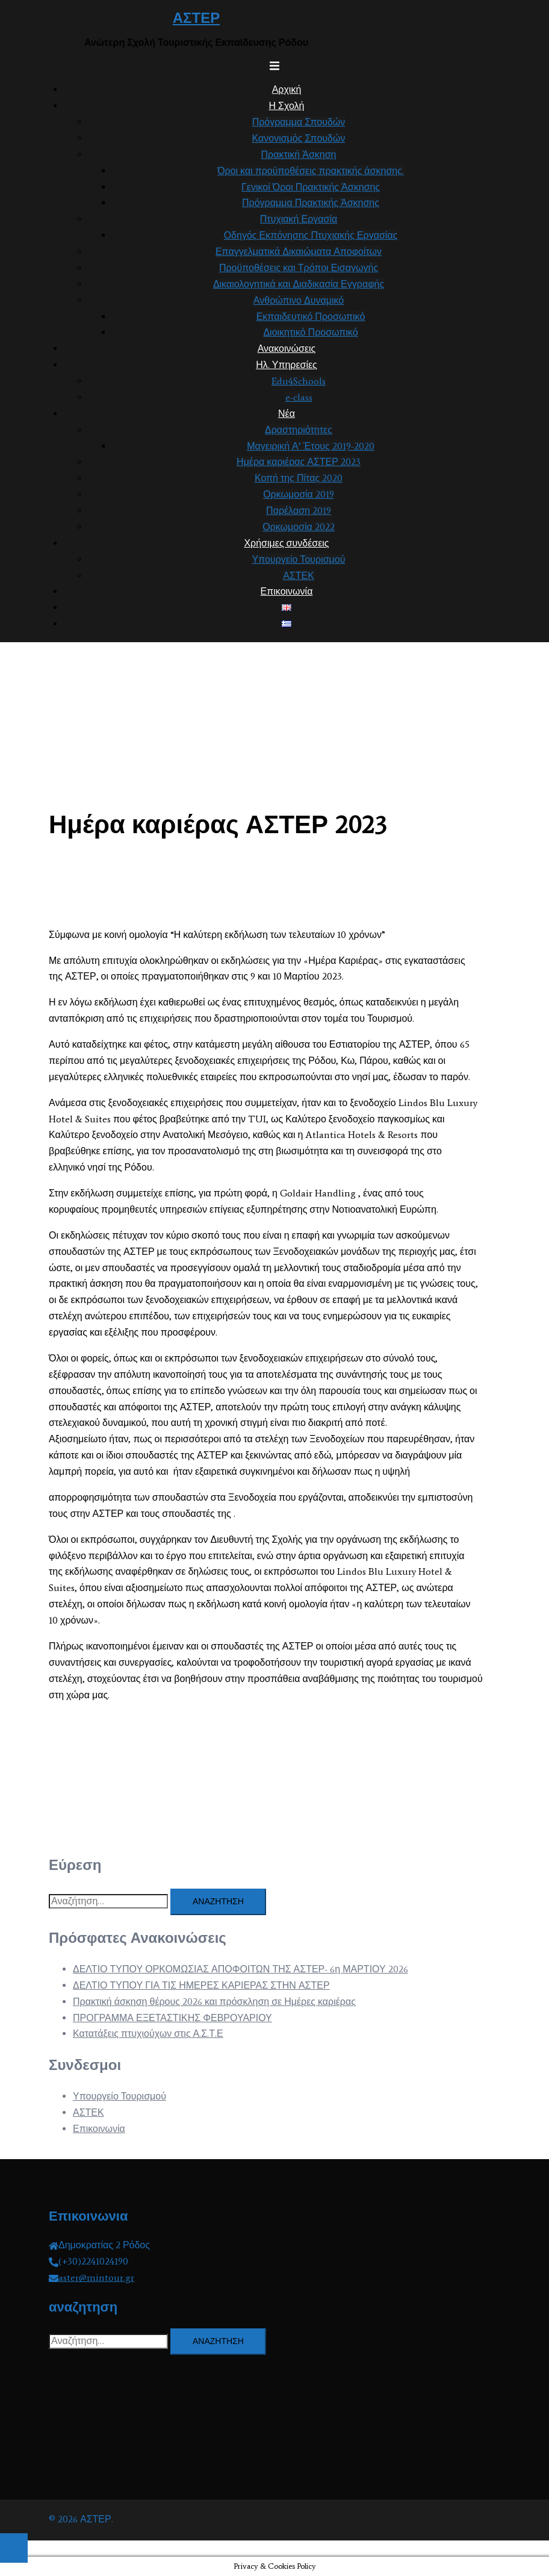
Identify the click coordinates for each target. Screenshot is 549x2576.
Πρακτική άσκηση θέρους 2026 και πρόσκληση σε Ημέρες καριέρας (214, 2001)
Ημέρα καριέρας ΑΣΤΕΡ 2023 (299, 461)
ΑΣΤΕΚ (298, 575)
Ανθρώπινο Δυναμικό (298, 300)
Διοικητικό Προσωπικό (310, 332)
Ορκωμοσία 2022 (298, 527)
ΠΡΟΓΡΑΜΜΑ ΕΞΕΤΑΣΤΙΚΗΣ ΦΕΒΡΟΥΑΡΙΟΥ (172, 2018)
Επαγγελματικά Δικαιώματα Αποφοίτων (299, 251)
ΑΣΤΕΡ (196, 18)
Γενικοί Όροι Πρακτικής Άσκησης (310, 187)
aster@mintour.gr (96, 2277)
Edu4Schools (298, 381)
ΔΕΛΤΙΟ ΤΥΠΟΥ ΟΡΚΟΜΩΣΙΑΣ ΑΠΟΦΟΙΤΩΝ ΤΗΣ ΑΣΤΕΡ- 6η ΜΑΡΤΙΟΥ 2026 (240, 1969)
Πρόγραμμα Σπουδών (299, 122)
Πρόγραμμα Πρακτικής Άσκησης (310, 202)
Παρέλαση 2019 (298, 510)
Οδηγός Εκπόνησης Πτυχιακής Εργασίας (311, 235)
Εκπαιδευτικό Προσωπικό (310, 316)
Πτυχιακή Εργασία (298, 219)
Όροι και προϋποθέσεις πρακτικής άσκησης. (310, 171)
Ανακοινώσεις (287, 348)
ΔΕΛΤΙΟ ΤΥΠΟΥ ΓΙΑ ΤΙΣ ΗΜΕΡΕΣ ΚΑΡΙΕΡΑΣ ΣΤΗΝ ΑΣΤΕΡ (201, 1985)
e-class (298, 397)
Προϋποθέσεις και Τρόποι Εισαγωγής (298, 268)
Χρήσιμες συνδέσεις (286, 543)
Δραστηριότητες (298, 430)
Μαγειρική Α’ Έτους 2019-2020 (310, 446)
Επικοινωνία (287, 591)
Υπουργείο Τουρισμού (299, 559)
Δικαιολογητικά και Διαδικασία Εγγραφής (298, 284)
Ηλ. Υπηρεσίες (286, 364)
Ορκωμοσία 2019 (298, 494)
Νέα (286, 413)
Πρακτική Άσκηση (299, 154)
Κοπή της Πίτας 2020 (299, 478)
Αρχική (287, 89)
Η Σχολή (287, 105)
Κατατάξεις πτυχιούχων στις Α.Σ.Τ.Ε (148, 2033)
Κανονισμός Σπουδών (299, 138)
